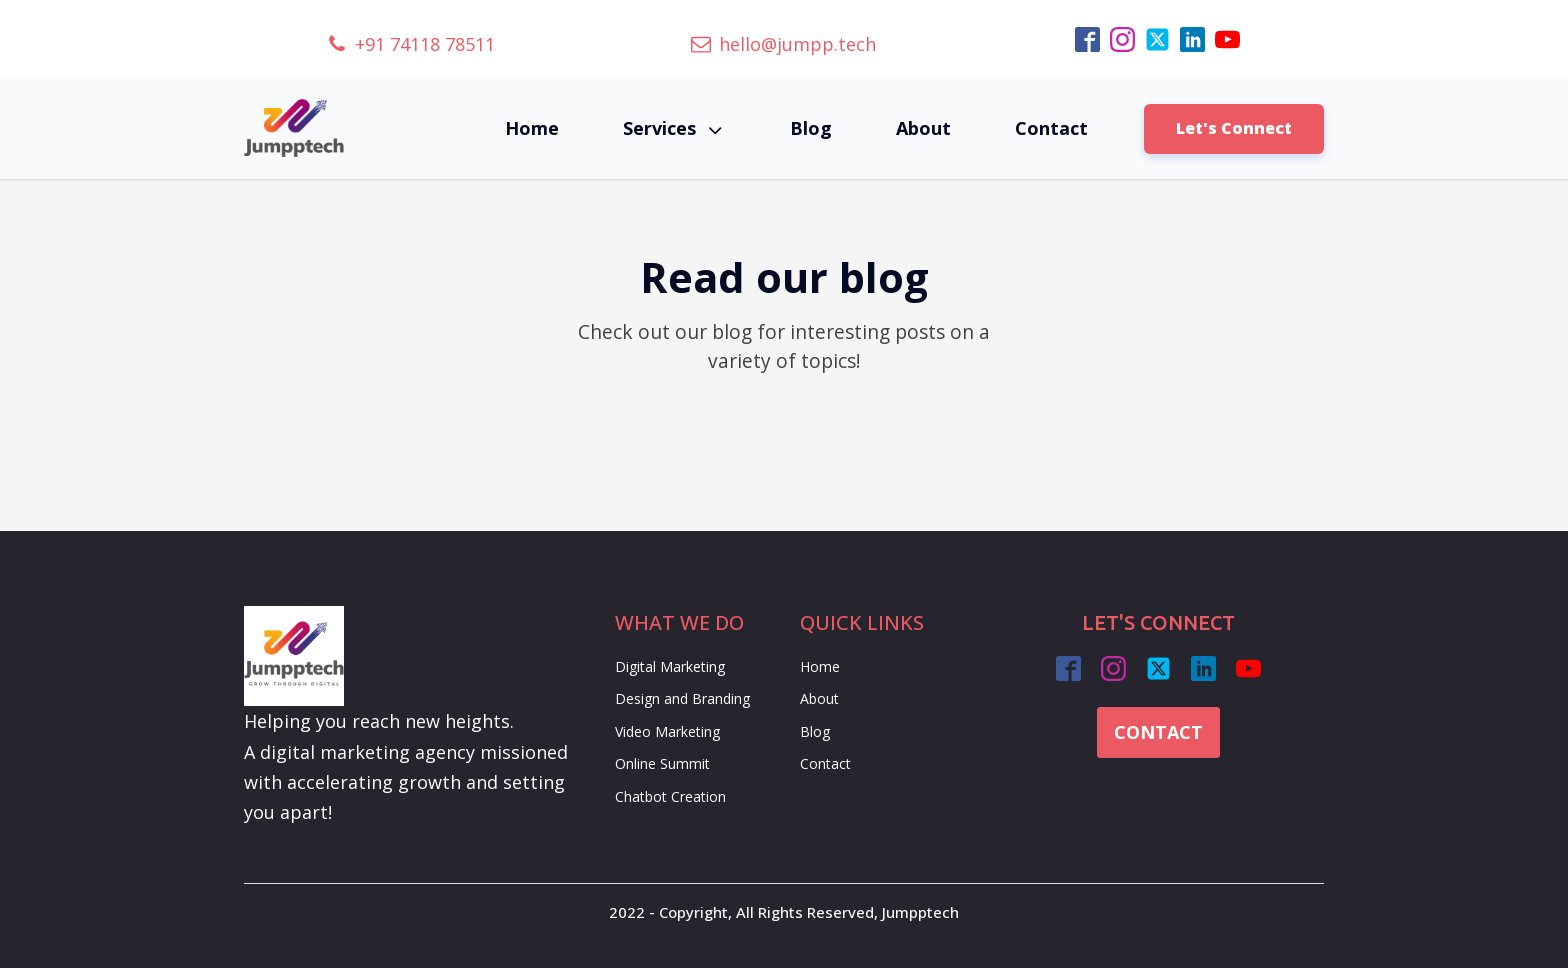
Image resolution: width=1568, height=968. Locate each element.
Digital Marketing (670, 666)
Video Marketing (667, 731)
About (923, 128)
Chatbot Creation (670, 796)
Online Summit (662, 763)
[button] (411, 44)
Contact (1051, 128)
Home (532, 128)
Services (674, 128)
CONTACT (1158, 732)
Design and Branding (682, 698)
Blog (811, 128)
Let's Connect (1234, 128)
